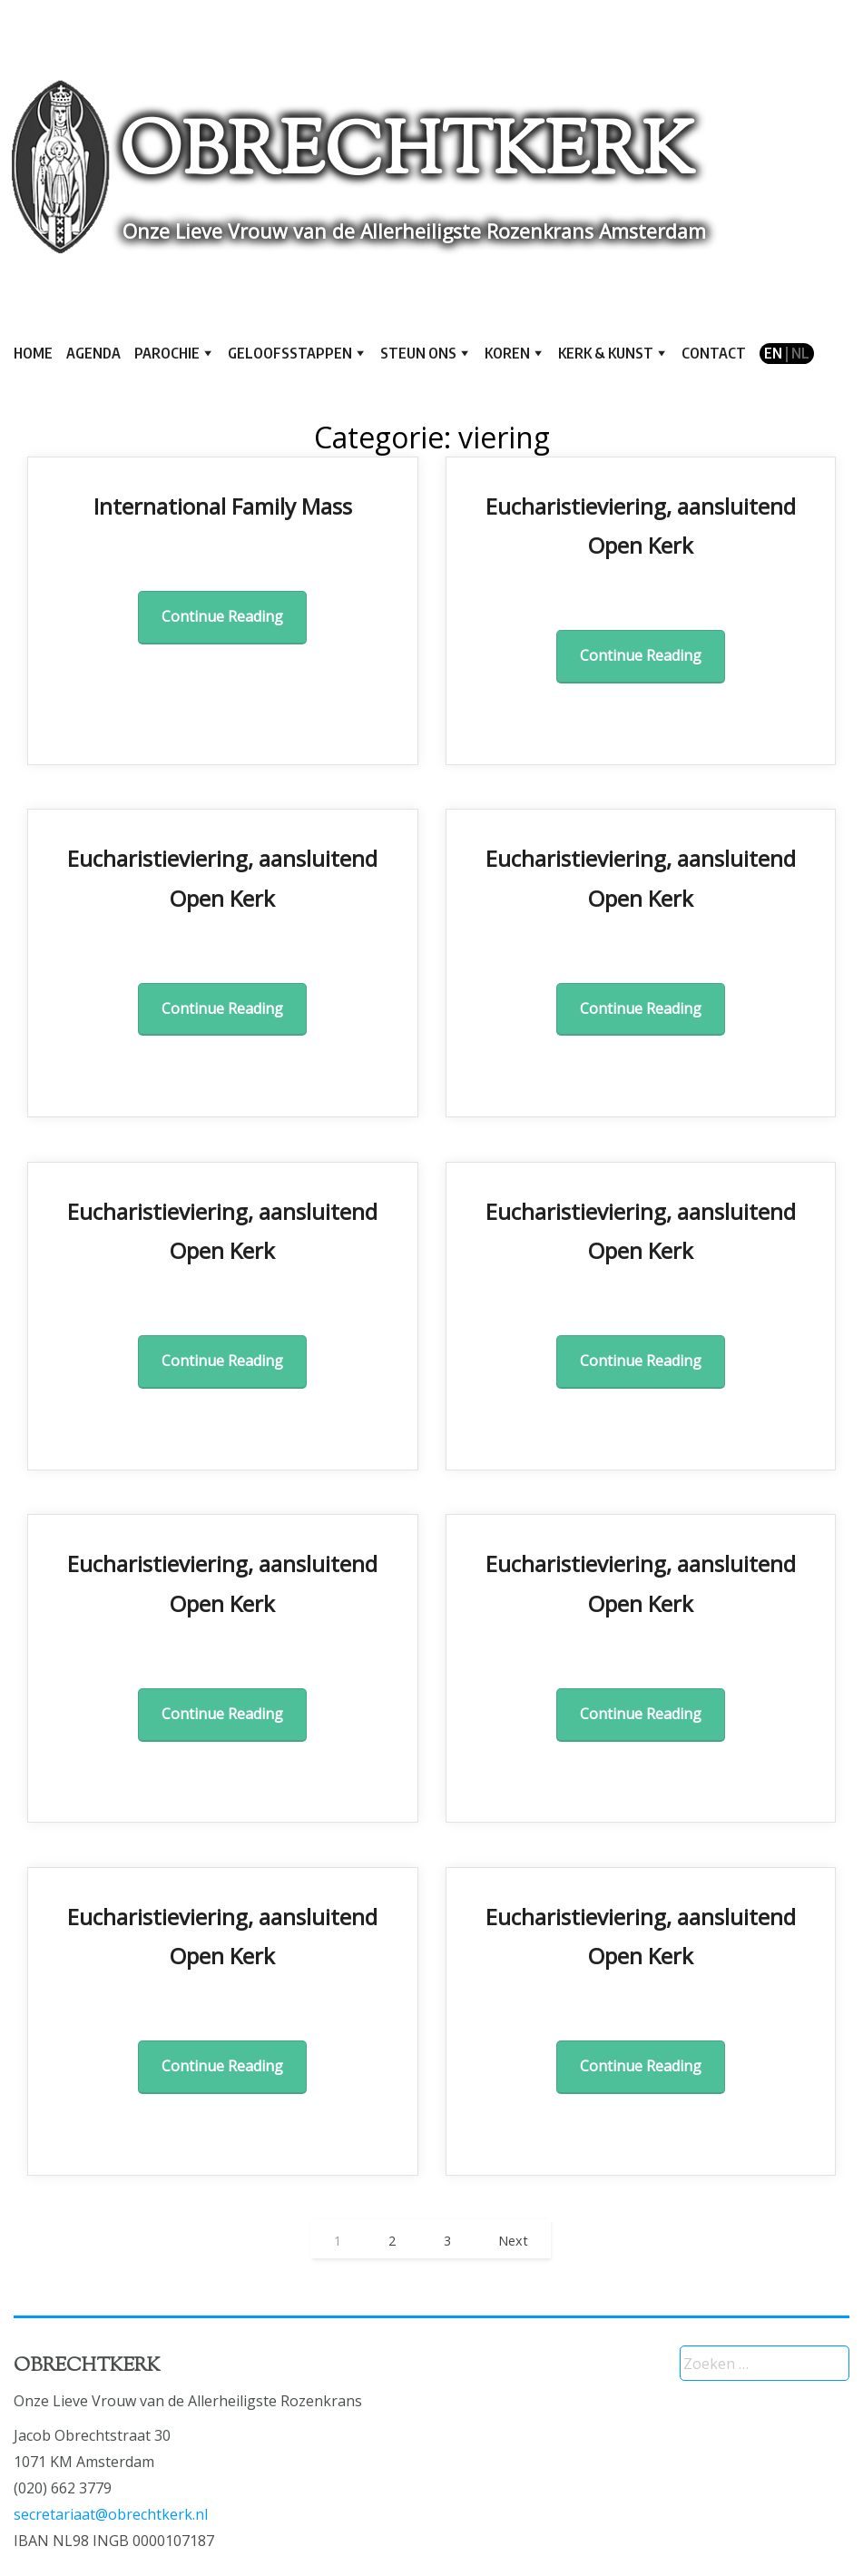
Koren (507, 353)
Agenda (93, 353)
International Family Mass (222, 506)
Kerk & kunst (605, 353)
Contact (714, 353)
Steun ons (418, 353)
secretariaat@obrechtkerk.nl (111, 2514)
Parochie (167, 353)
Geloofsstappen (290, 353)
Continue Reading (222, 616)
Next (513, 2240)
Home (33, 353)
